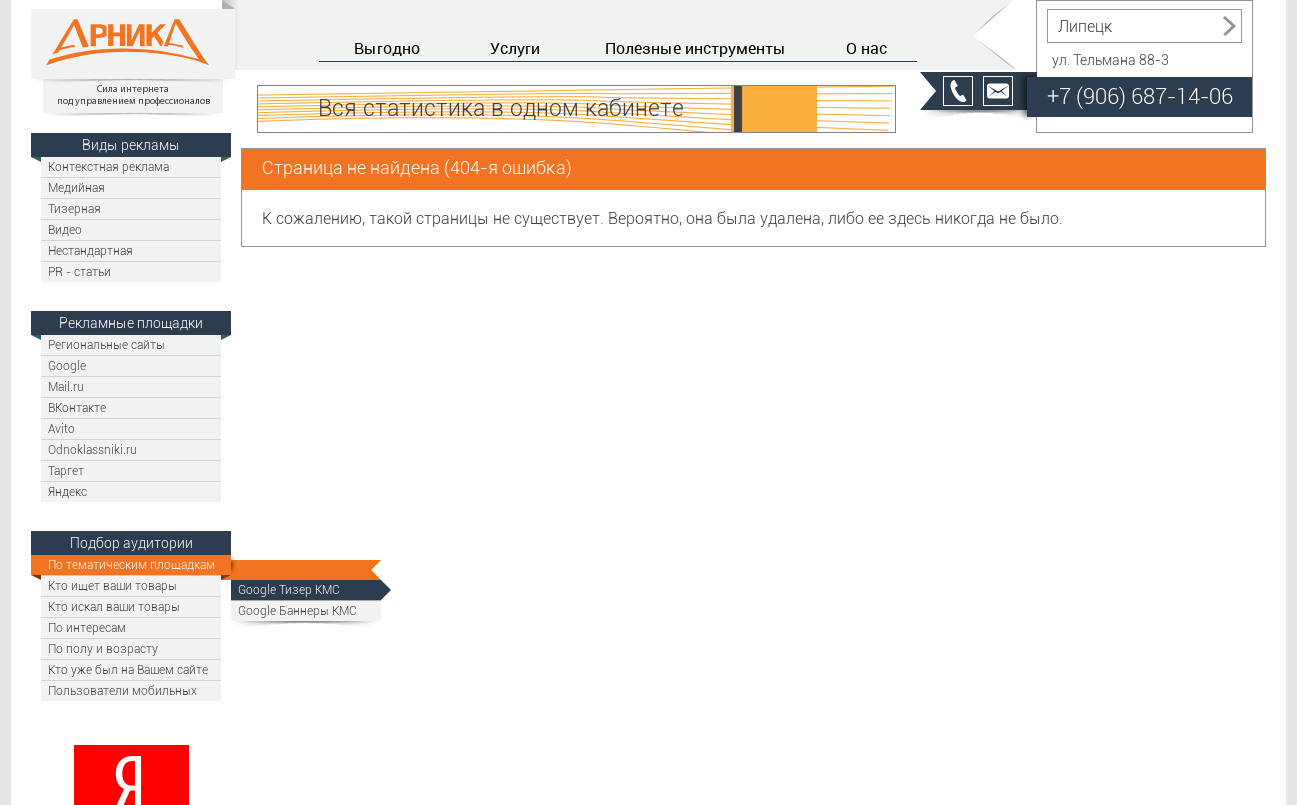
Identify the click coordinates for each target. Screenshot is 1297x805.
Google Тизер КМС (289, 589)
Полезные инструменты (695, 48)
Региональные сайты (106, 344)
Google (67, 365)
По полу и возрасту (103, 648)
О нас (866, 48)
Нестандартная (90, 250)
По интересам (87, 627)
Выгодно (387, 48)
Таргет (66, 470)
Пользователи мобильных (122, 690)
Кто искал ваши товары (114, 606)
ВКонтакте (77, 407)
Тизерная (74, 208)
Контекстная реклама (108, 166)
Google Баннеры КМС (297, 610)
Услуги (515, 48)
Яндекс (67, 491)
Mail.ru (66, 386)
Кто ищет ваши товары (112, 585)
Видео (65, 229)
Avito (61, 428)
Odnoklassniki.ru (92, 449)
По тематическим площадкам (131, 564)
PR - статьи (79, 271)
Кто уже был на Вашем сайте (128, 669)
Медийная (76, 187)
